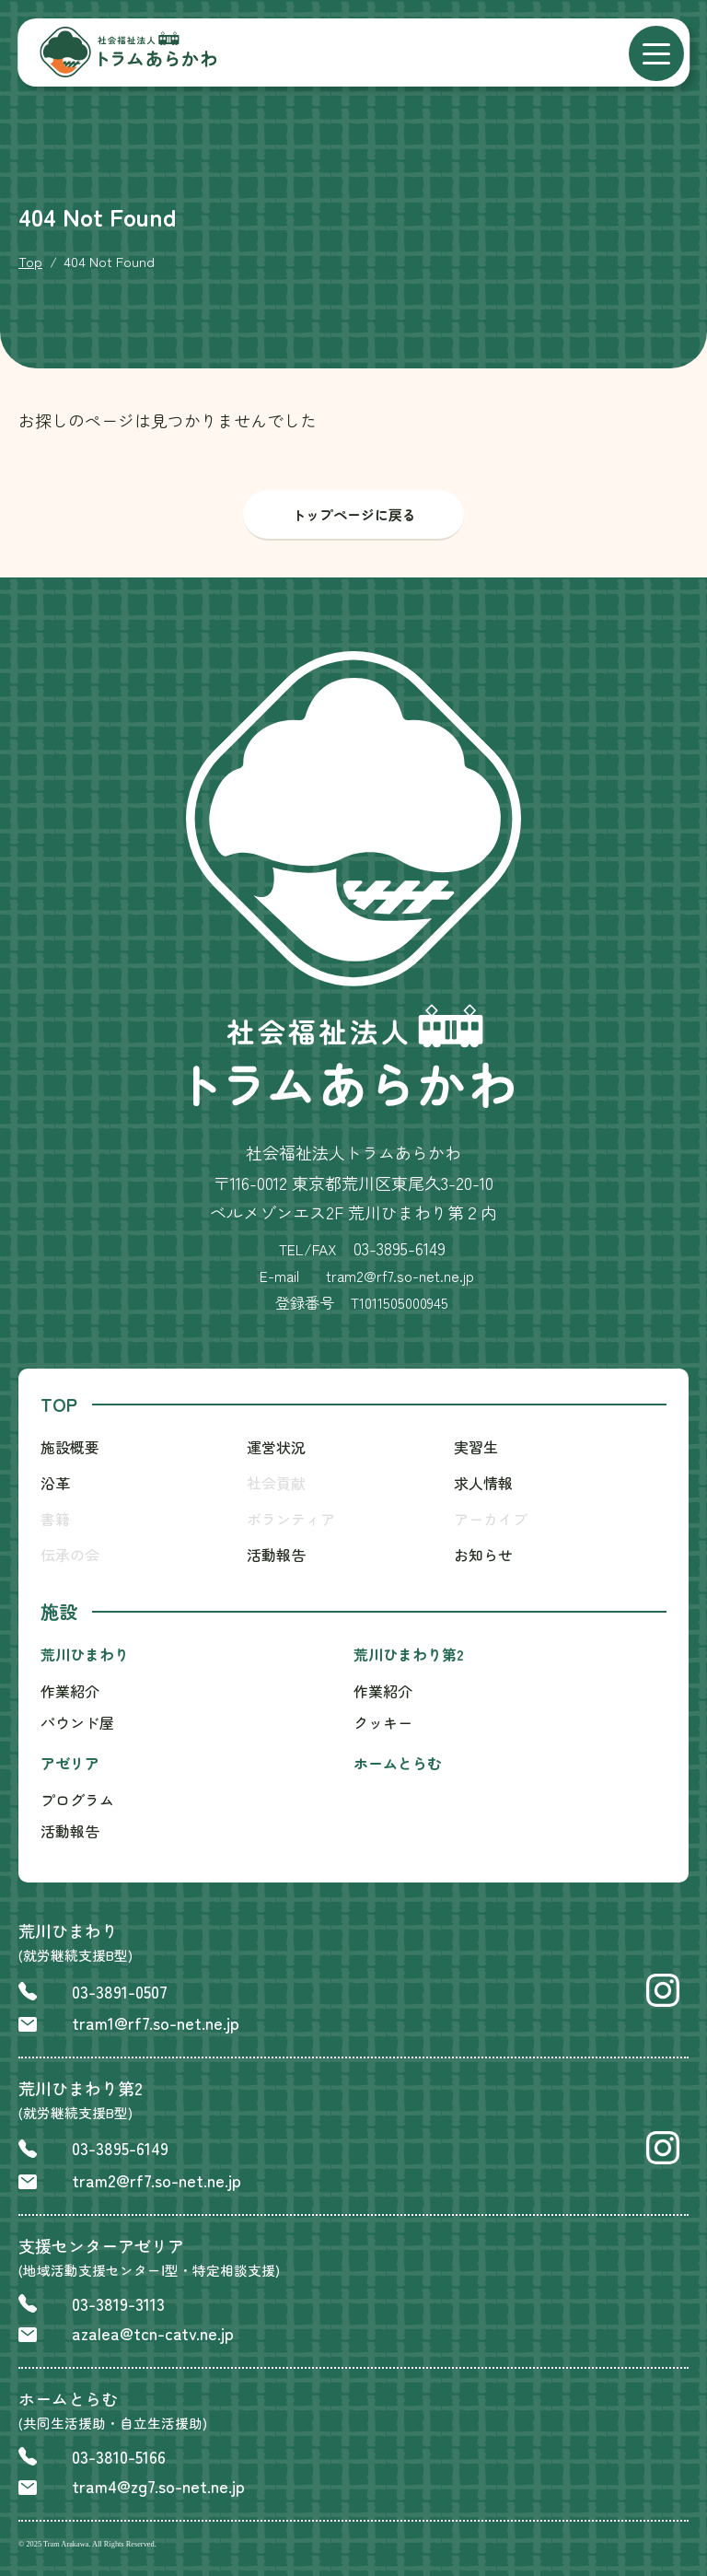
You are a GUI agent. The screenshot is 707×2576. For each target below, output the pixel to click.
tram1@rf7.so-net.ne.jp (155, 2022)
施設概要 (70, 1447)
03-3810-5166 (119, 2456)
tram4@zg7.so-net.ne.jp (158, 2486)
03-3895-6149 (400, 1248)
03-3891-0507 (120, 1991)
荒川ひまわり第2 (409, 1654)
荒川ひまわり (85, 1654)
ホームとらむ (398, 1763)
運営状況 (276, 1447)
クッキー (383, 1722)
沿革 (55, 1483)
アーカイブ (490, 1519)
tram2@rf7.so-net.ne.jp (156, 2180)
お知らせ (483, 1555)
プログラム (77, 1800)
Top (30, 261)
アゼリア (70, 1763)
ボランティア (291, 1519)
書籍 (55, 1519)
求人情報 (483, 1483)
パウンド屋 (77, 1722)
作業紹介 (70, 1691)
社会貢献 (276, 1483)
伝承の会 (70, 1555)
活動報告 (276, 1555)
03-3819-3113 (118, 2303)
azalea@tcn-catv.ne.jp (153, 2333)
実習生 (476, 1447)
